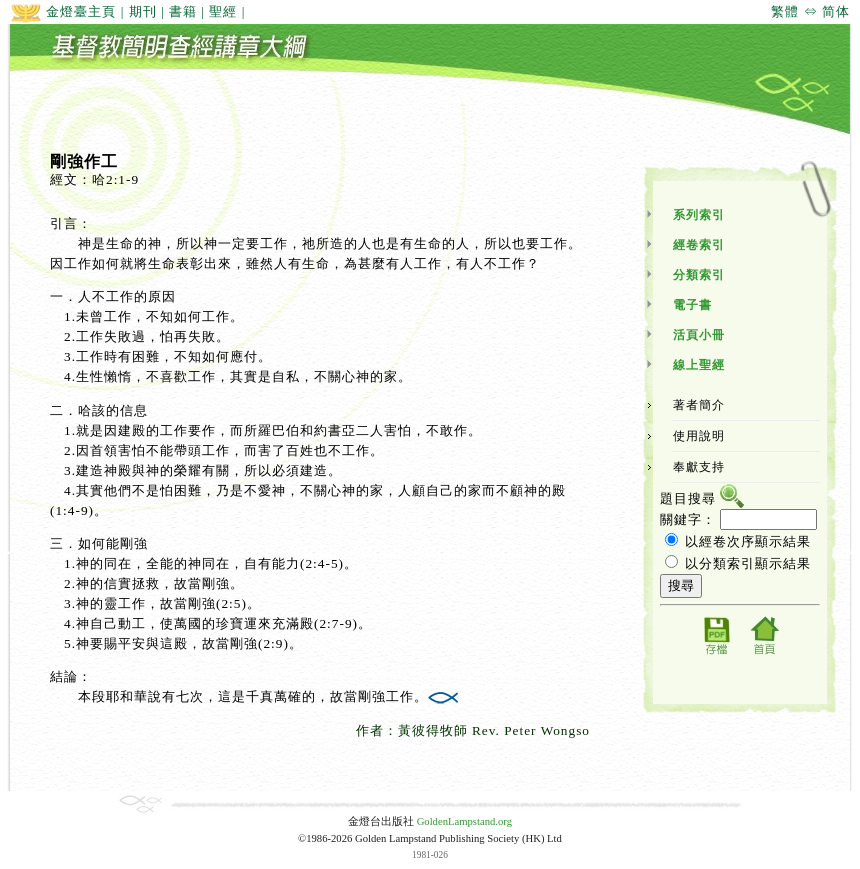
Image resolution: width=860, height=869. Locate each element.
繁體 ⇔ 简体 (810, 11)
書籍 (183, 11)
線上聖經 (699, 365)
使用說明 (699, 436)
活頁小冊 (699, 335)
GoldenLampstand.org (464, 821)
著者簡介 (699, 405)
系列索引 (699, 215)
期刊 (143, 11)
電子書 (692, 305)
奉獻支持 (699, 467)
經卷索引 (699, 245)
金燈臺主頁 (63, 11)
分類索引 (699, 275)
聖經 (223, 11)
